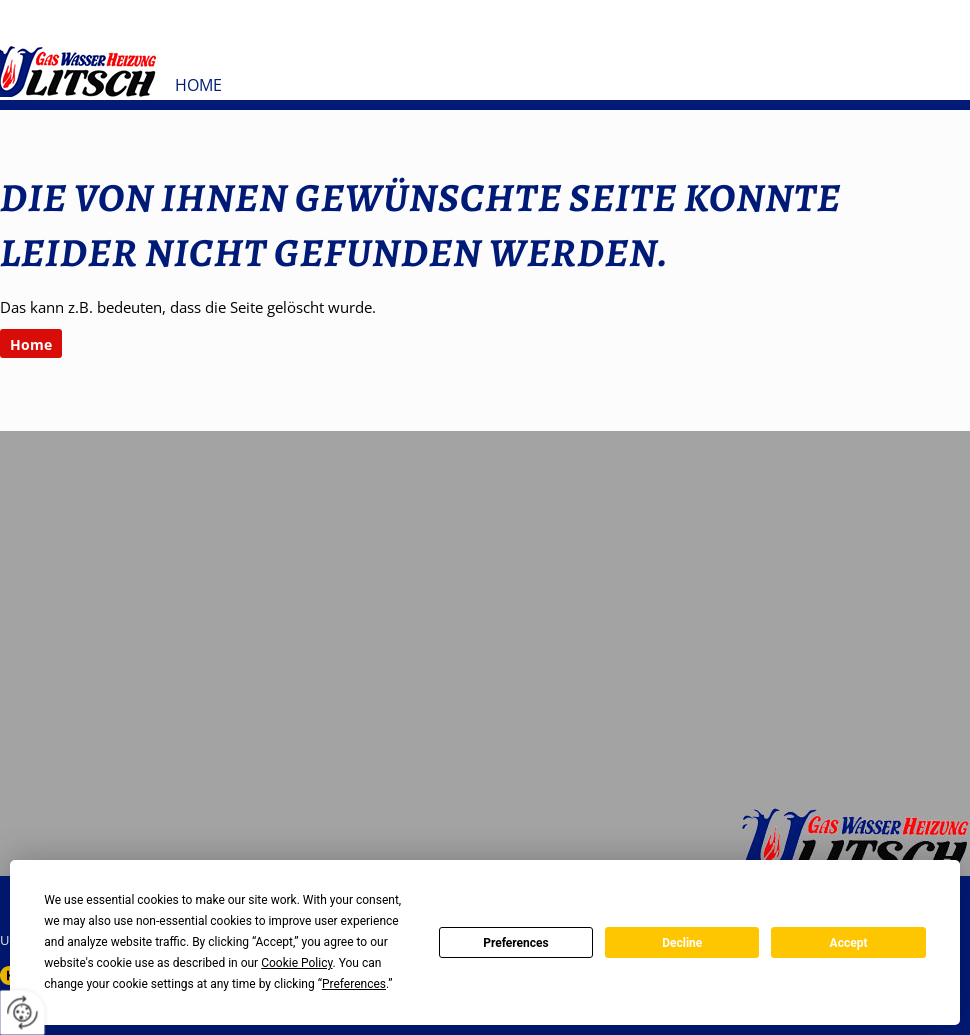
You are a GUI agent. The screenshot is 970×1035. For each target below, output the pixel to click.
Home (198, 85)
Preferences (516, 943)
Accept (849, 943)
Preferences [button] (354, 984)
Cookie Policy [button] (296, 963)
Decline (682, 943)
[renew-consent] (22, 1012)
